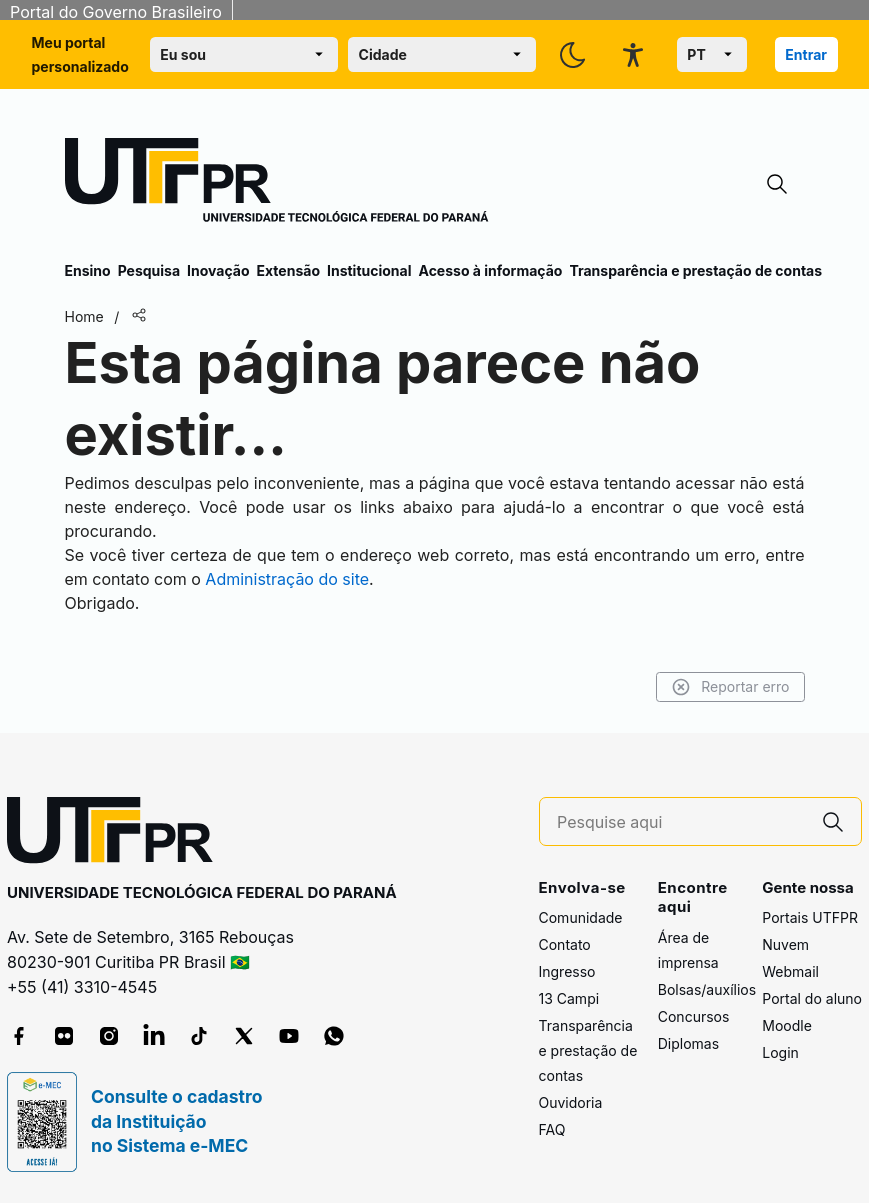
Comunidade (581, 917)
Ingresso (567, 971)
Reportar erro (730, 687)
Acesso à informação (491, 270)
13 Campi (569, 998)
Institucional (369, 270)
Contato (565, 944)
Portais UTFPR (810, 917)
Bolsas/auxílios (707, 989)
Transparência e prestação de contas (695, 270)
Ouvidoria (571, 1102)
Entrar (806, 54)
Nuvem (785, 944)
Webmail (790, 971)
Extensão (288, 270)
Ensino (88, 270)
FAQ (552, 1129)
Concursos (694, 1016)
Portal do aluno (812, 998)
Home (84, 316)
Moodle (787, 1025)
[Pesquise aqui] (681, 822)
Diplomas (688, 1043)
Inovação (218, 270)
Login (780, 1052)
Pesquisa (149, 270)
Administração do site (287, 579)
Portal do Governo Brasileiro (116, 12)
